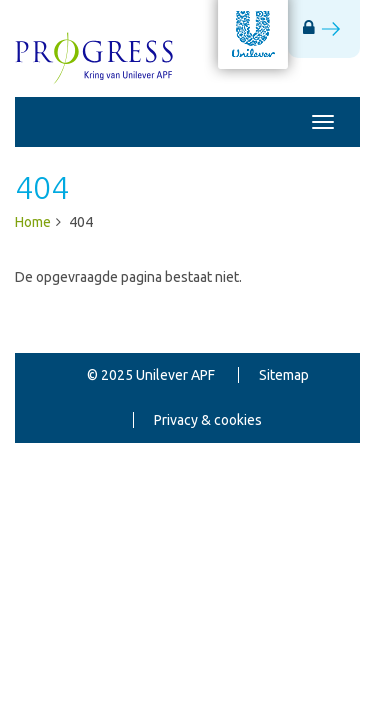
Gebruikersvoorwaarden (208, 465)
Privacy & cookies (208, 420)
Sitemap (284, 375)
